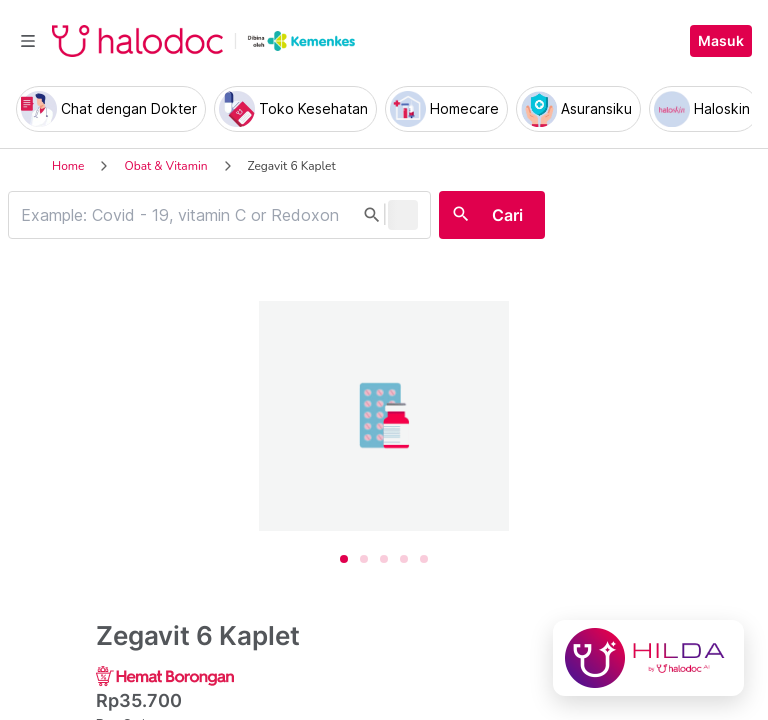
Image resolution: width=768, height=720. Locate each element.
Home (68, 166)
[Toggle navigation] (28, 41)
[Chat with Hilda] (648, 658)
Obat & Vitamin (165, 166)
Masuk (721, 41)
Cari (507, 215)
